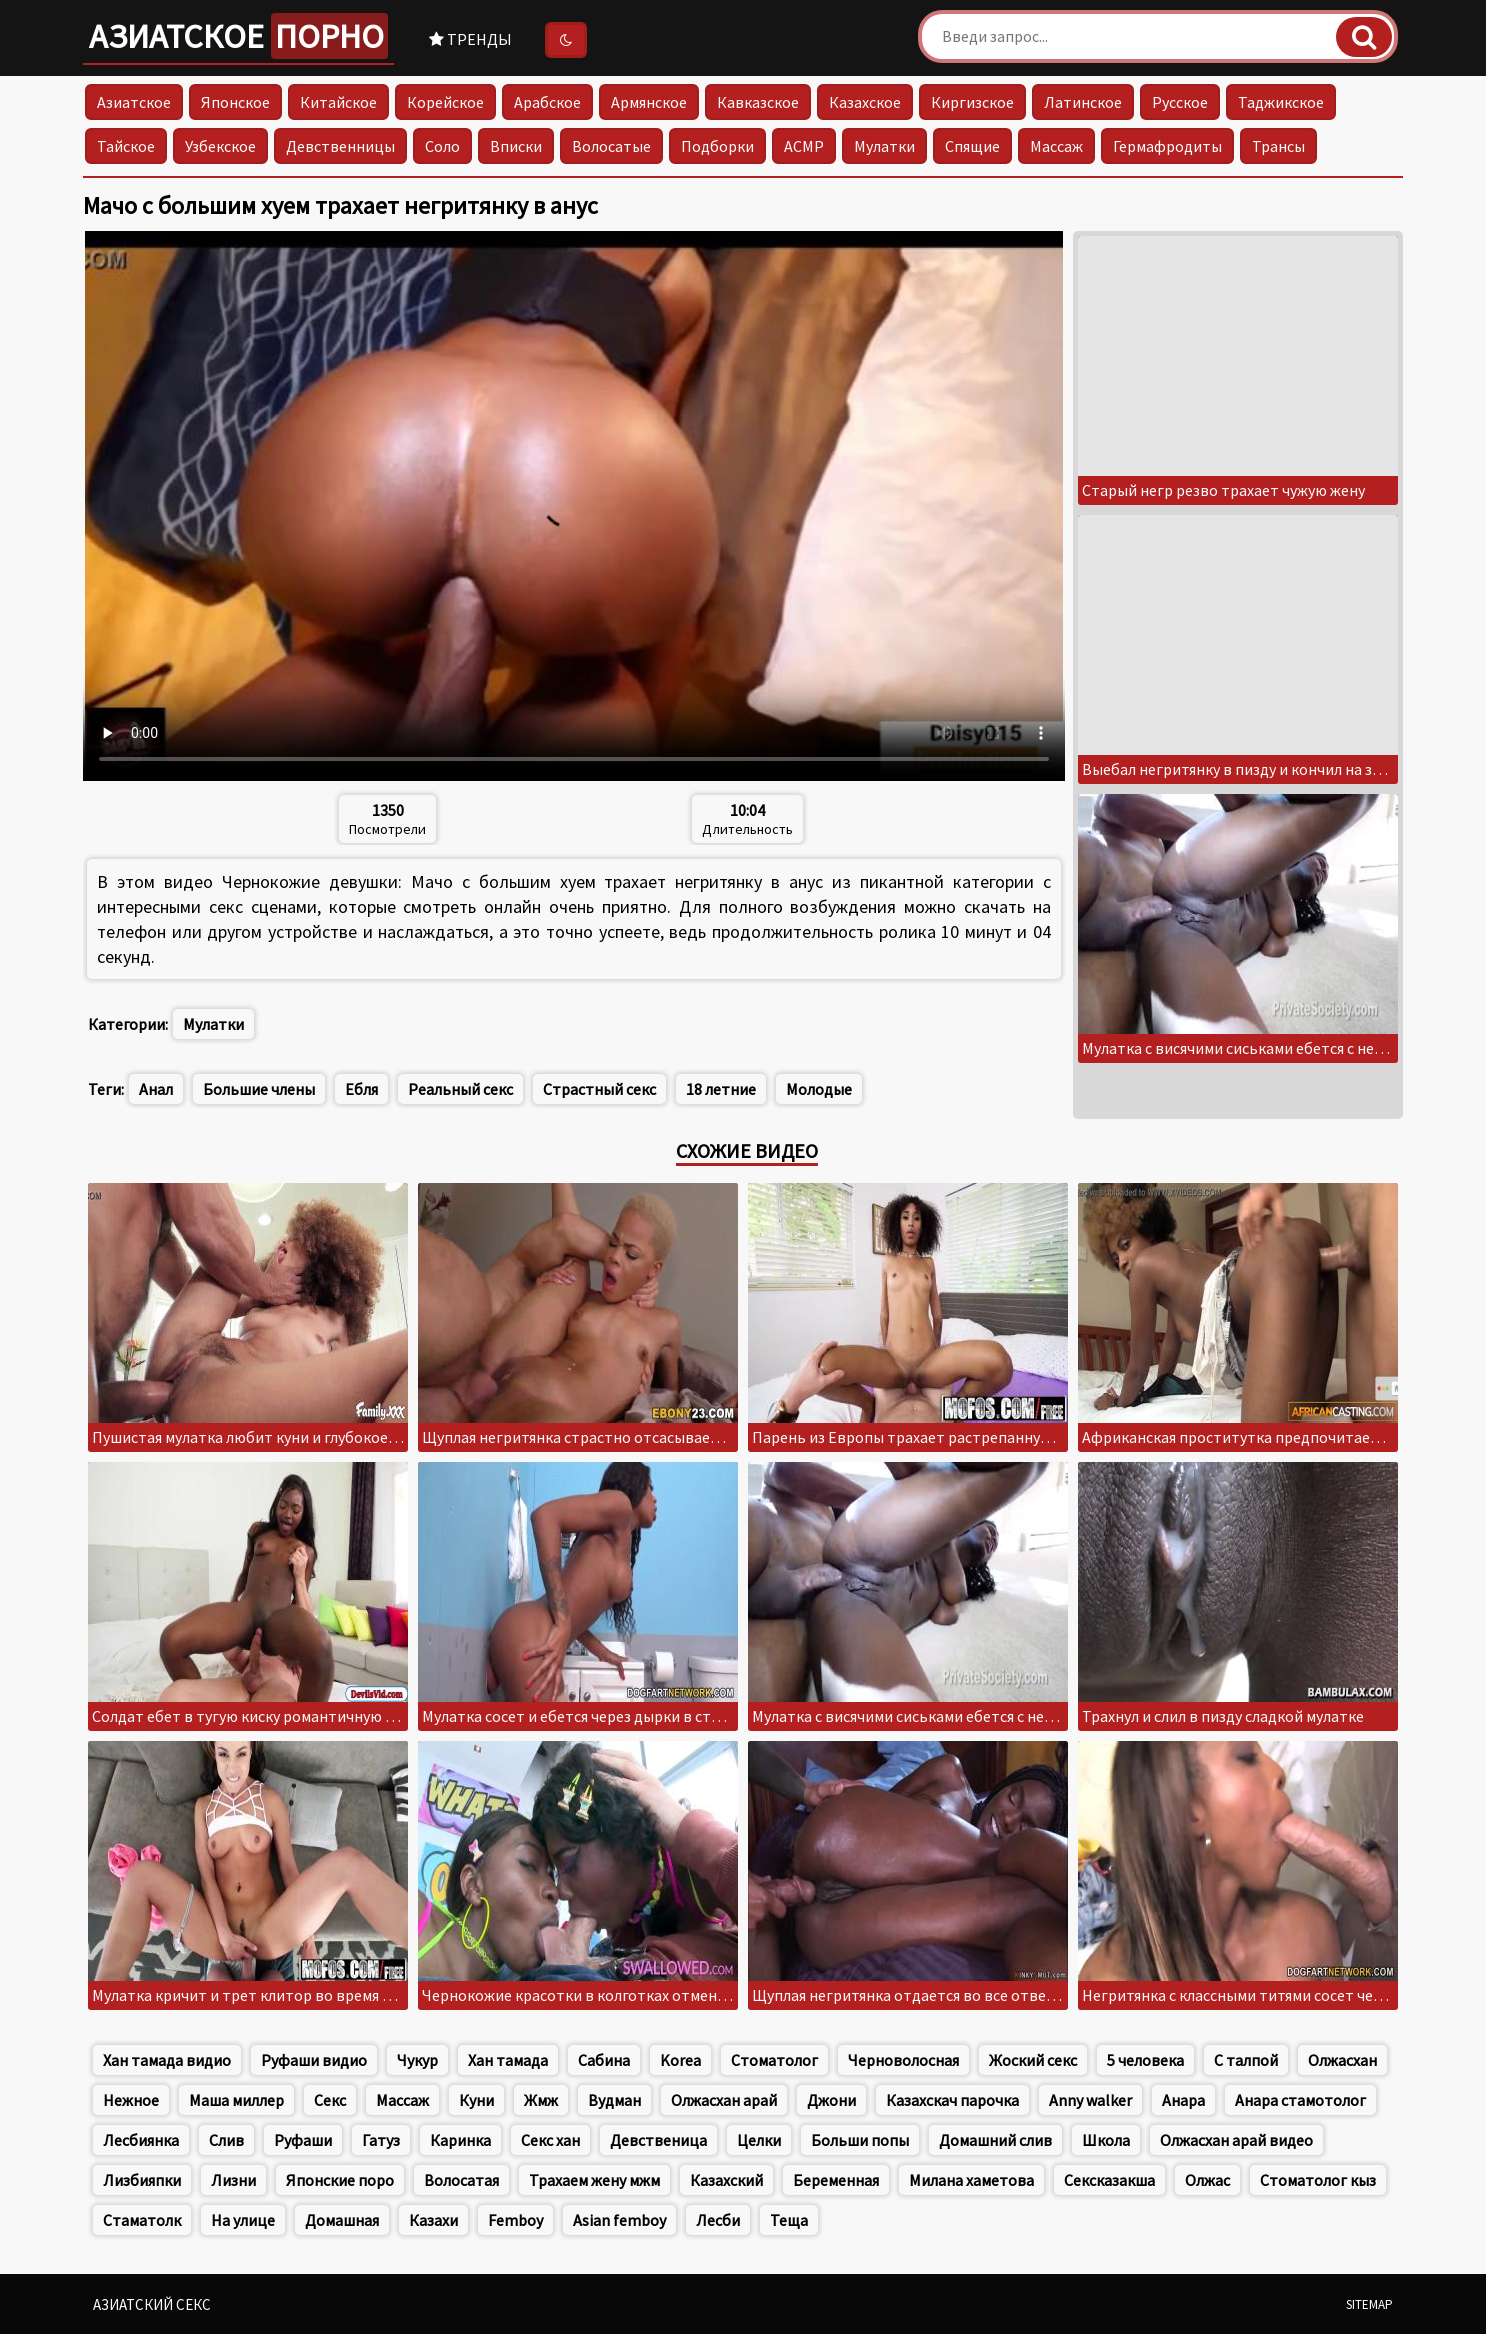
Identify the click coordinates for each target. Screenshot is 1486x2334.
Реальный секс (460, 1089)
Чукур (417, 2060)
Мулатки (884, 146)
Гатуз (381, 2140)
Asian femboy (619, 2220)
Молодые (819, 1089)
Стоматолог (774, 2060)
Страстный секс (599, 1089)
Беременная (836, 2180)
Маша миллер (236, 2100)
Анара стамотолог (1300, 2100)
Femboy (515, 2220)
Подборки (717, 146)
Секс (330, 2100)
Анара (1183, 2100)
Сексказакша (1109, 2180)
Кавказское (758, 102)
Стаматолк (142, 2220)
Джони (831, 2100)
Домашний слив (995, 2140)
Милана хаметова (971, 2180)
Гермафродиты (1167, 146)
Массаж (1056, 146)
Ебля (361, 1089)
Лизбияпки (142, 2180)
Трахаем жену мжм (594, 2180)
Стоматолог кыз (1318, 2180)
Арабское (547, 102)
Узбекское (220, 146)
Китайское (338, 102)
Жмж (541, 2100)
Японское (235, 102)
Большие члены (259, 1089)
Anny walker (1090, 2100)
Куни (476, 2100)
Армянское (649, 102)
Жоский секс (1033, 2060)
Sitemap (1369, 2304)
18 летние (721, 1089)
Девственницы (340, 146)
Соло (442, 146)
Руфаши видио (314, 2060)
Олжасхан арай (724, 2100)
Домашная (342, 2220)
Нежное (131, 2100)
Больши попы (860, 2140)
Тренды (470, 39)
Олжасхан (1342, 2060)
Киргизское (972, 102)
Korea (680, 2060)
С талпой (1246, 2060)
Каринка (460, 2140)
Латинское (1083, 102)
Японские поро (340, 2180)
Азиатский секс (152, 2304)
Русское (1180, 102)
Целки (759, 2140)
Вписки (516, 146)
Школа (1106, 2140)
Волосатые (611, 146)
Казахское (865, 102)
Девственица (658, 2140)
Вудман (614, 2100)
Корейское (445, 102)
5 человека (1145, 2060)
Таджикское (1281, 102)
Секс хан (550, 2140)
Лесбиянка (141, 2140)
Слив (226, 2140)
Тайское (126, 146)
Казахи (433, 2220)
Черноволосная (903, 2060)
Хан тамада (508, 2060)
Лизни (233, 2180)
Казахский (726, 2180)
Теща (789, 2220)
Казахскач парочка (952, 2100)
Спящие (972, 146)
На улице (243, 2220)
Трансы (1278, 146)
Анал (156, 1089)
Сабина (604, 2060)
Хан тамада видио (167, 2060)
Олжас (1207, 2180)
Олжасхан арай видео (1236, 2140)
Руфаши (303, 2140)
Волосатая (461, 2180)
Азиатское (238, 36)
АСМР (804, 146)
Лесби (718, 2220)
